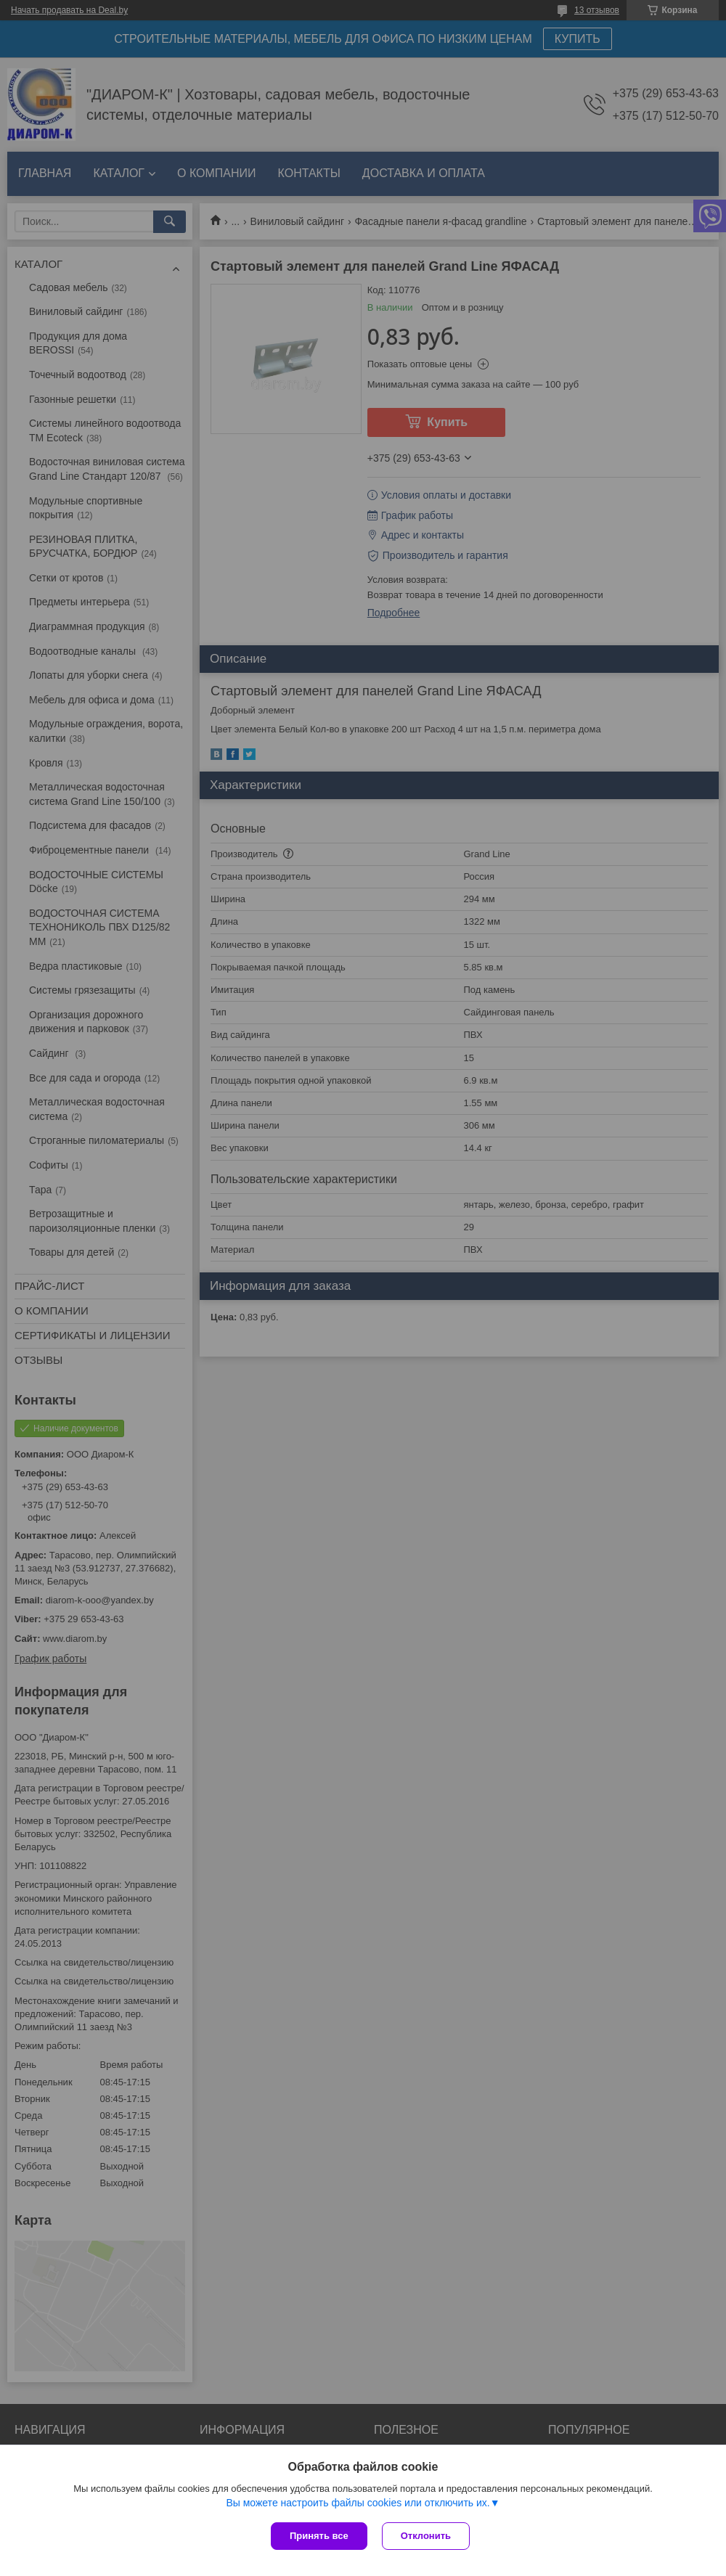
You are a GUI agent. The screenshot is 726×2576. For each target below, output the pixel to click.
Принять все (319, 2535)
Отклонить (426, 2535)
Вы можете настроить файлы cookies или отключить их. (357, 2502)
